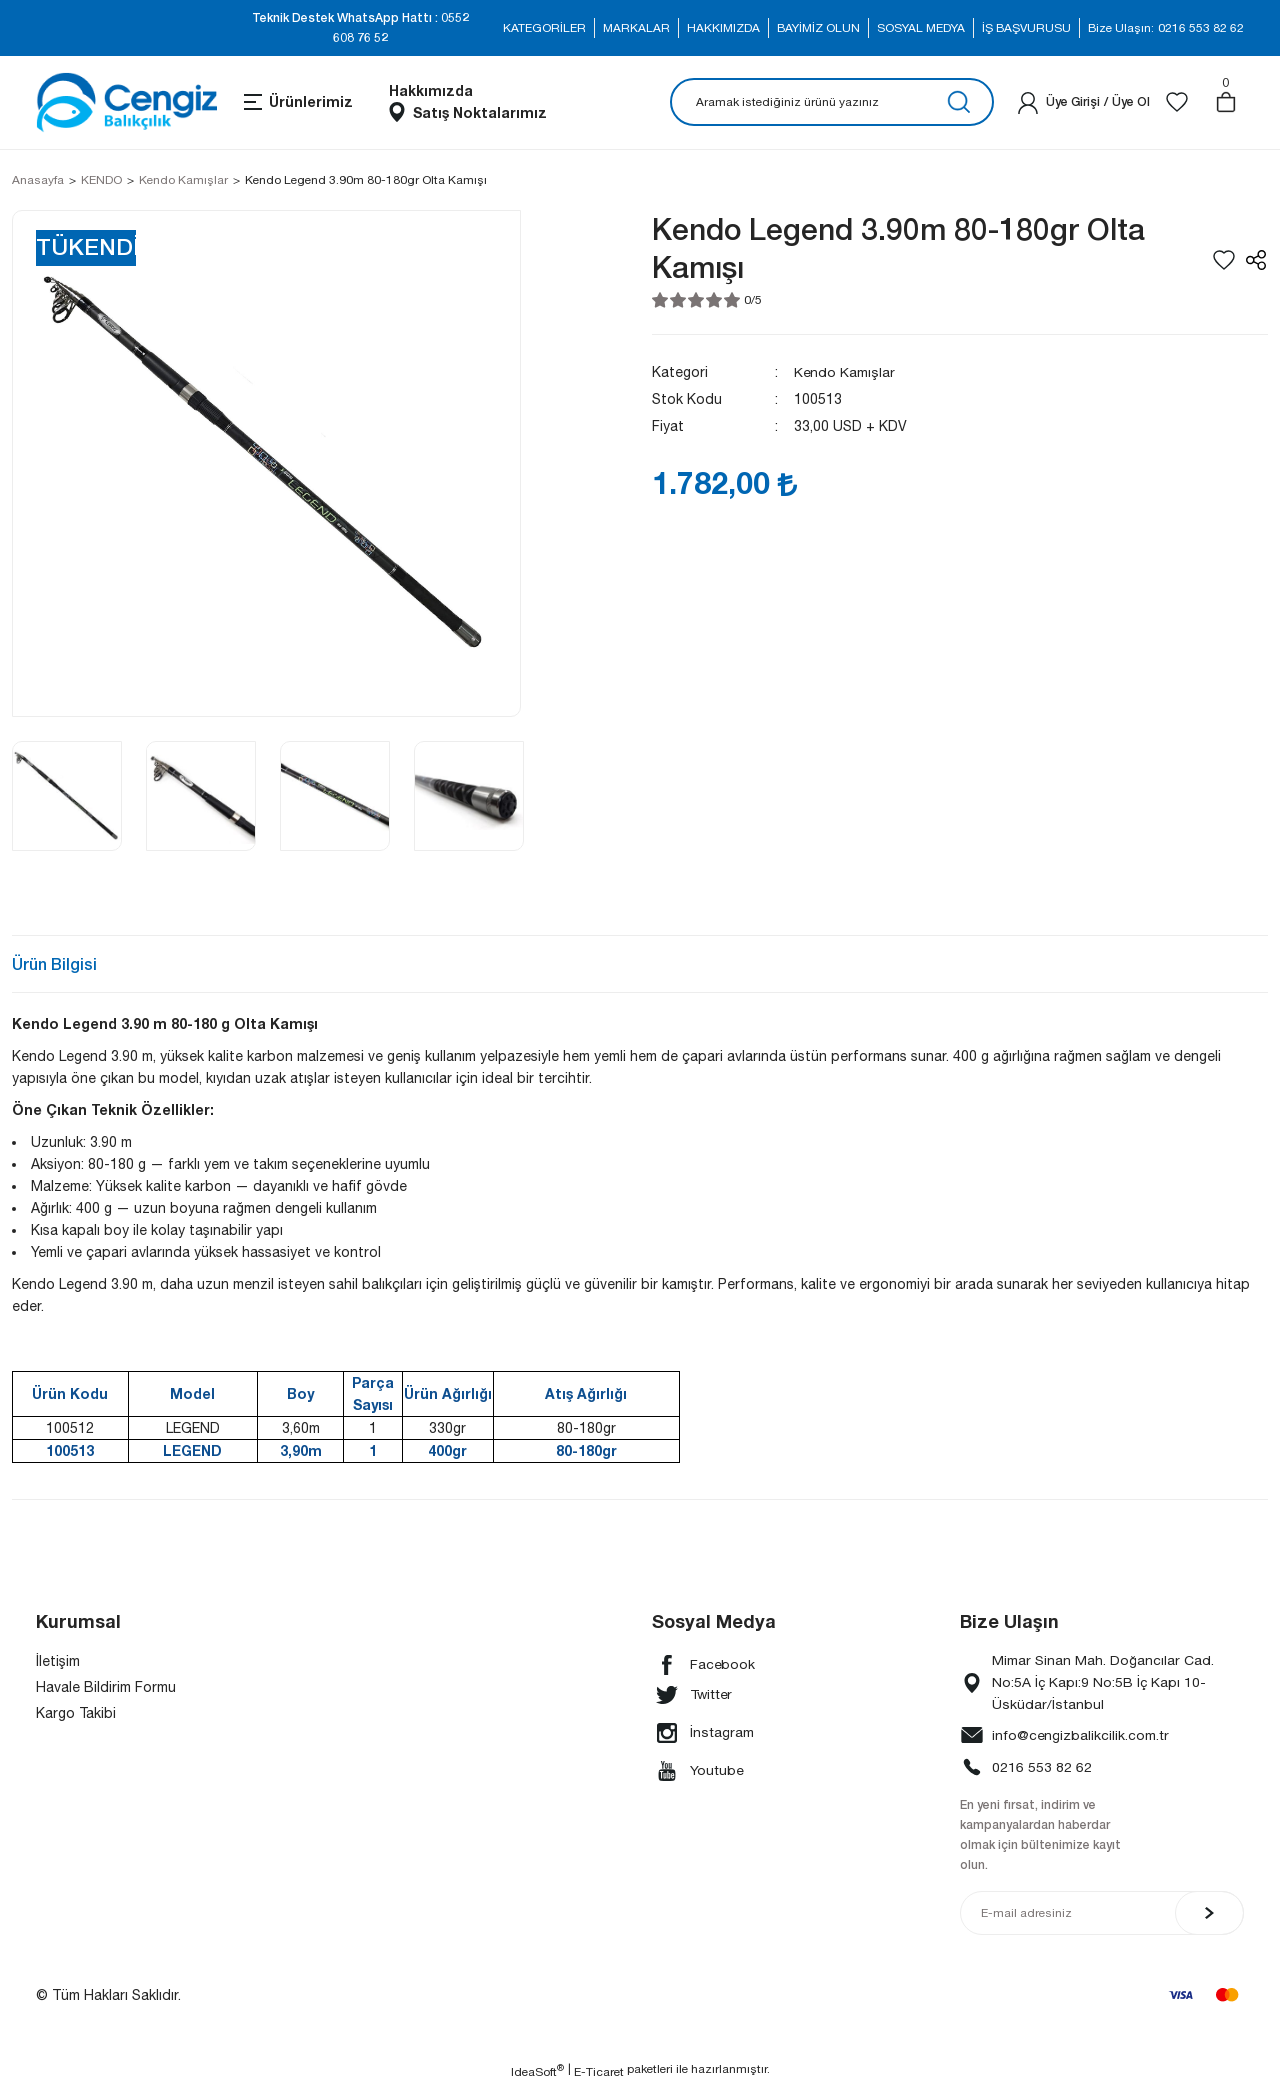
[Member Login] (1028, 102)
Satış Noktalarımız (480, 112)
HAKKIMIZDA (723, 28)
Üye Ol (1131, 101)
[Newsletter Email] (1102, 1914)
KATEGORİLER (544, 28)
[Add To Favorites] (1224, 260)
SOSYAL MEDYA (921, 28)
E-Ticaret (599, 2073)
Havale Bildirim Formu (106, 1687)
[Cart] (1226, 102)
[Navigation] (297, 102)
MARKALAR (636, 28)
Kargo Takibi (76, 1713)
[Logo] (126, 102)
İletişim (58, 1661)
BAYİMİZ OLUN (818, 28)
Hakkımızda (431, 90)
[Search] (832, 102)
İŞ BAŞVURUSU (1026, 28)
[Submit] (1209, 1914)
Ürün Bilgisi (54, 963)
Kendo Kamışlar (844, 372)
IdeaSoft (537, 2072)
